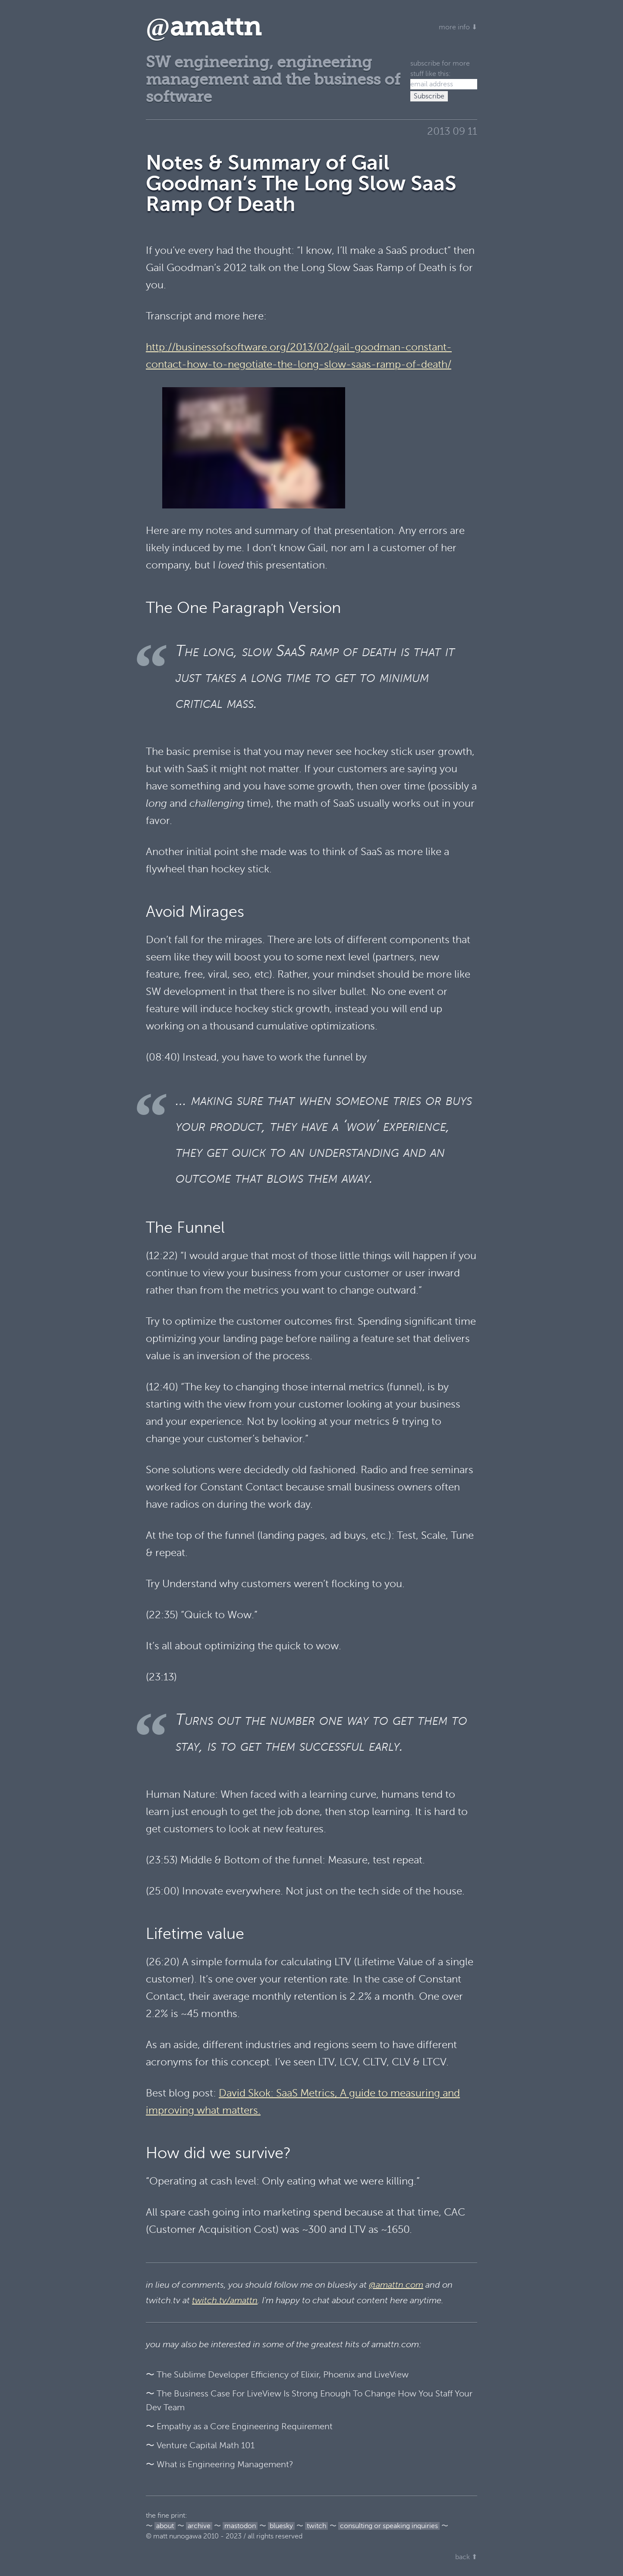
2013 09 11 (452, 131)
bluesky (281, 2526)
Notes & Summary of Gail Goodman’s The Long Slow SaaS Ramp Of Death (301, 183)
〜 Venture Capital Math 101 (200, 2445)
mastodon (240, 2526)
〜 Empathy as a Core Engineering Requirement (239, 2426)
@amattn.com (396, 2285)
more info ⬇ (458, 27)
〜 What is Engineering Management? (219, 2464)
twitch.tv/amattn (225, 2300)
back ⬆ (466, 2557)
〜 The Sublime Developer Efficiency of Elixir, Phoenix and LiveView (277, 2375)
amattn (203, 27)
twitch (316, 2526)
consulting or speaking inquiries (389, 2526)
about (165, 2526)
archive (199, 2526)
